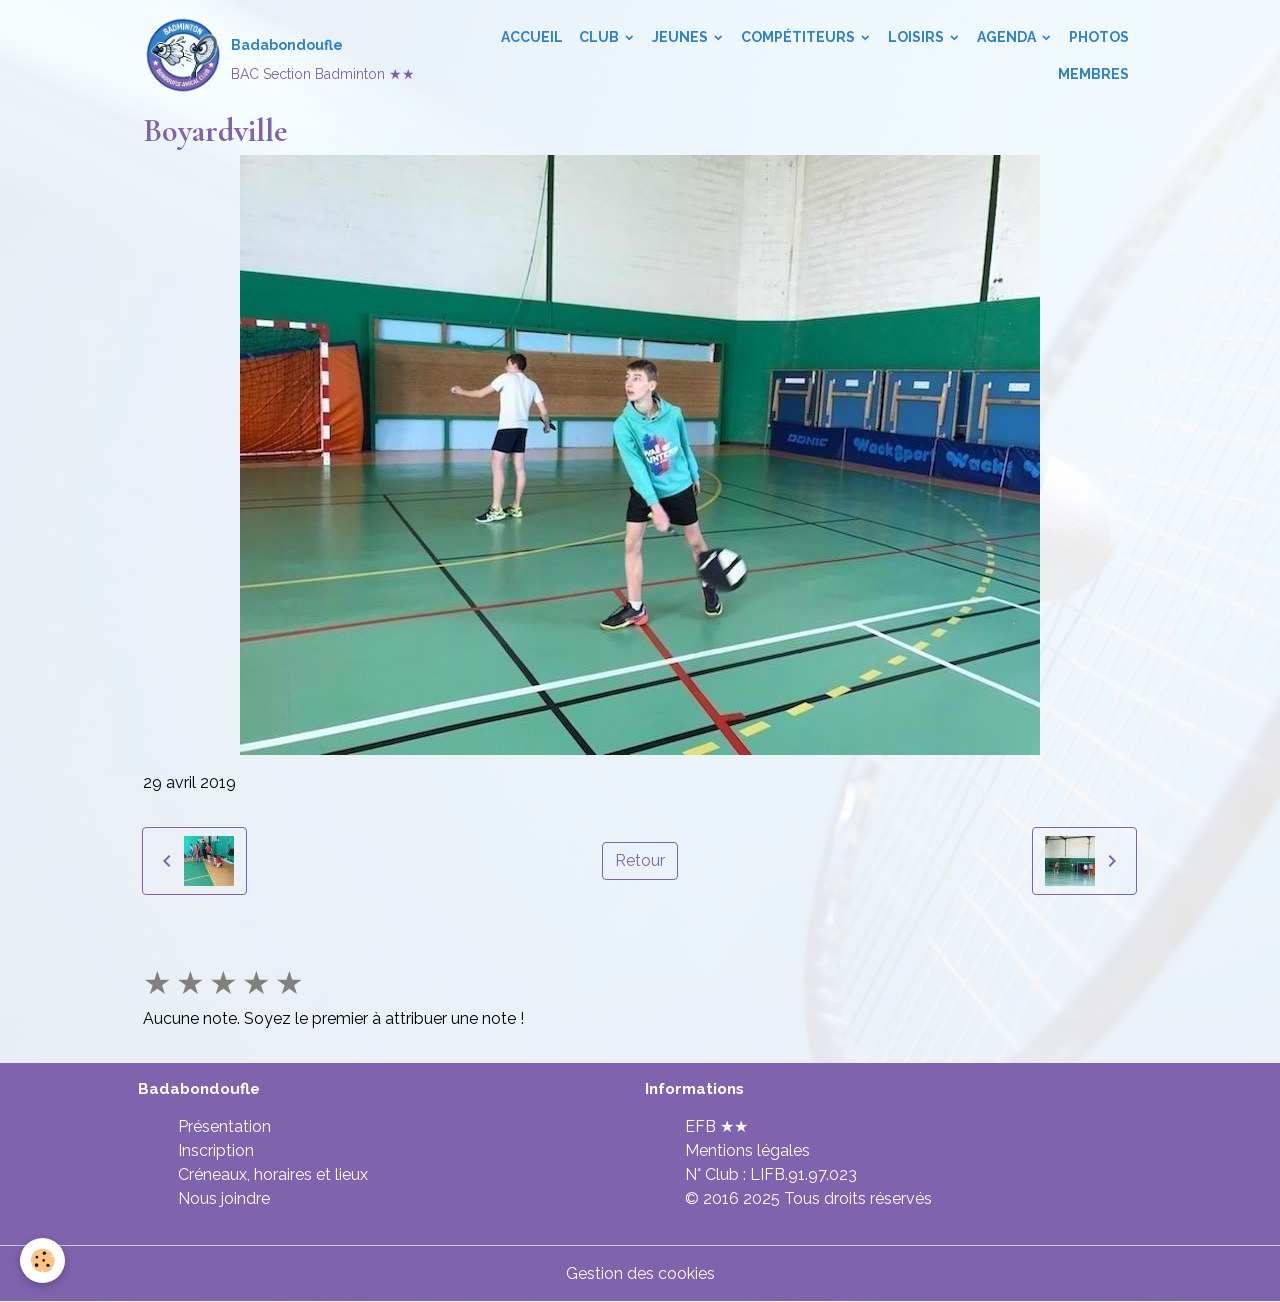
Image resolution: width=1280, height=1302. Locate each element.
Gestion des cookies (640, 1273)
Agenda (1008, 37)
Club (600, 37)
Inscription (216, 1150)
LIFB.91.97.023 (803, 1174)
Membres (1093, 74)
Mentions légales (747, 1150)
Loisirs (917, 37)
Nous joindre (224, 1198)
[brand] (275, 56)
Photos (1099, 37)
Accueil (532, 37)
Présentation (224, 1126)
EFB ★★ (716, 1126)
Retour (640, 860)
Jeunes (681, 37)
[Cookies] (42, 1260)
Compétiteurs (799, 37)
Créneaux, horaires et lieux (273, 1174)
